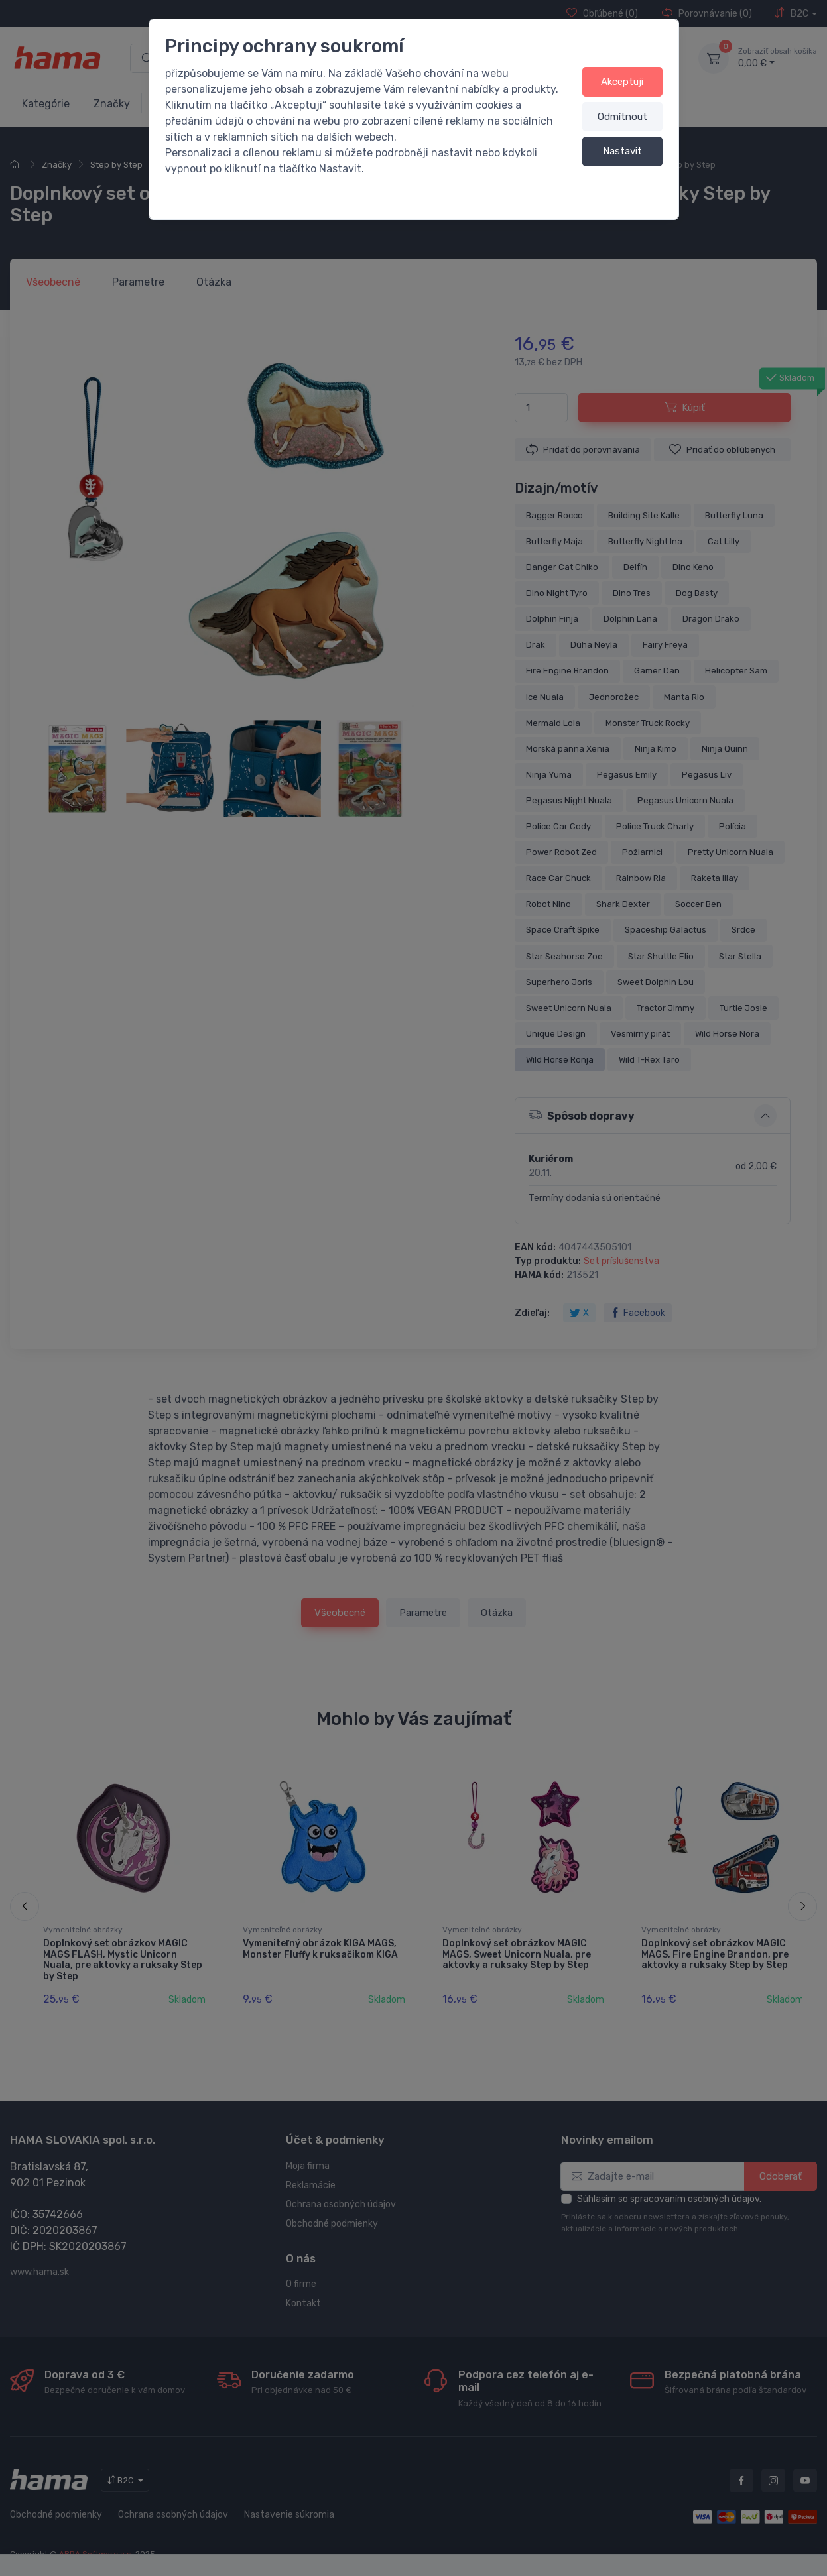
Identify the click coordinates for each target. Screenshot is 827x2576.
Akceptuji (622, 82)
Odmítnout (622, 117)
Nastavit (622, 151)
